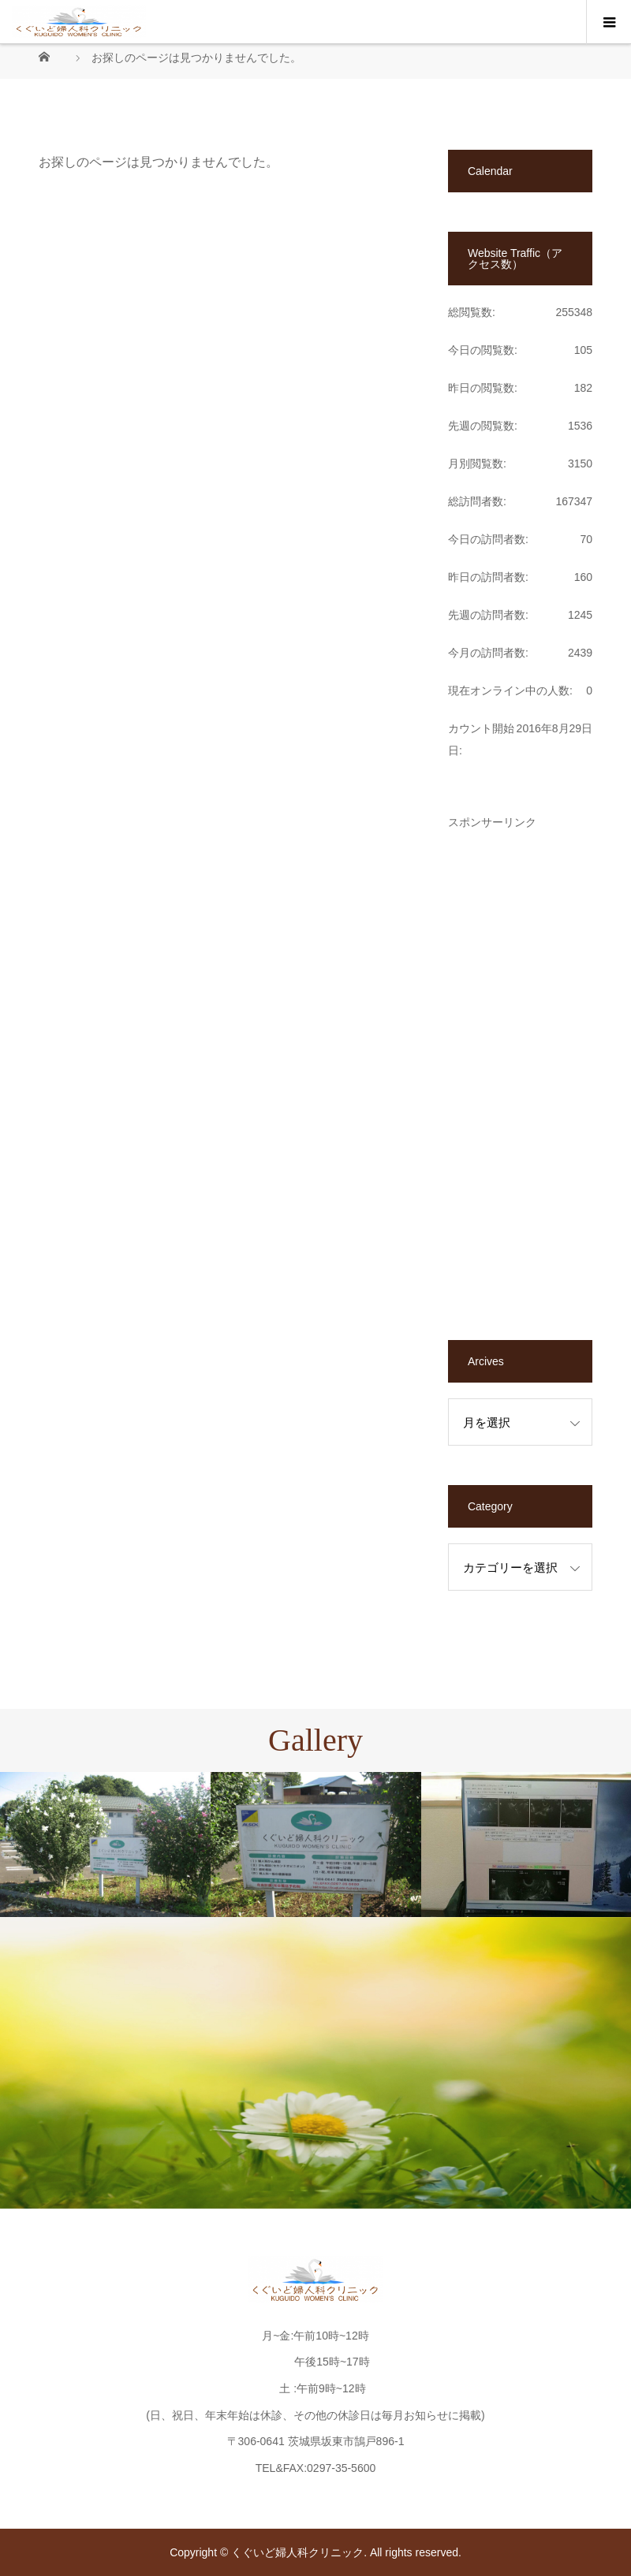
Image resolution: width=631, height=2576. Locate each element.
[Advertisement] (520, 1064)
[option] (105, 1845)
